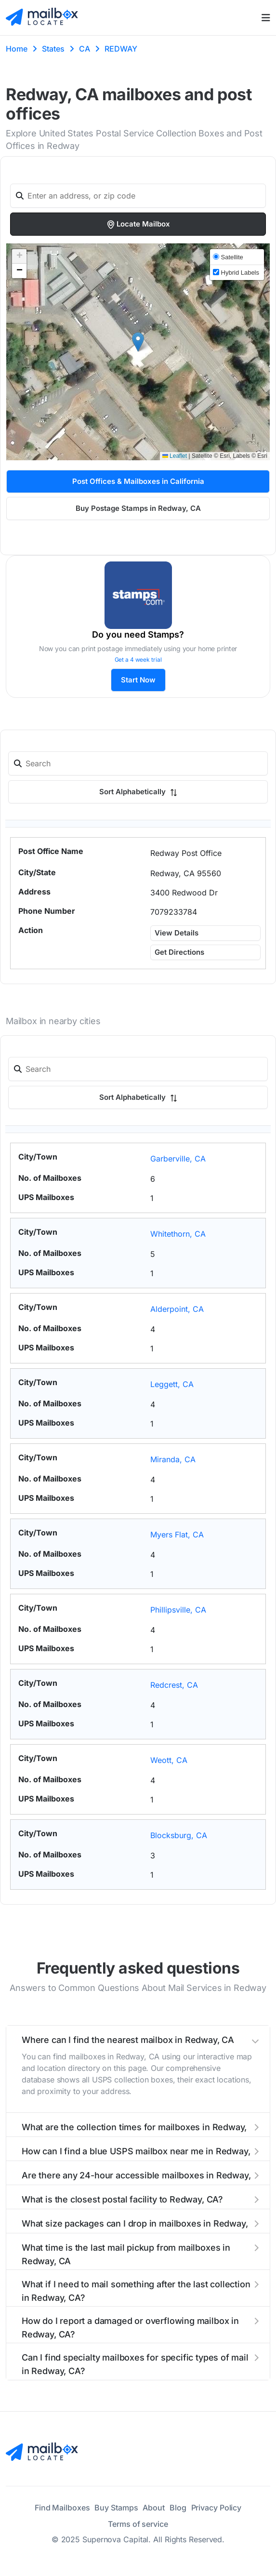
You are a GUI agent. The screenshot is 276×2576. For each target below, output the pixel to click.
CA (84, 48)
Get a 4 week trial (138, 659)
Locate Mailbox (138, 224)
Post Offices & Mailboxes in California (138, 481)
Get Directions (179, 952)
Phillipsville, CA (178, 1610)
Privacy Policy (216, 2507)
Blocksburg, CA (178, 1835)
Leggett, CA (172, 1384)
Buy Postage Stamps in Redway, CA (138, 508)
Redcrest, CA (174, 1685)
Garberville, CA (178, 1158)
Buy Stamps (116, 2507)
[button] (138, 342)
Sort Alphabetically (138, 791)
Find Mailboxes (62, 2507)
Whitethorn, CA (178, 1234)
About (154, 2507)
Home (16, 48)
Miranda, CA (173, 1459)
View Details (176, 932)
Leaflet (174, 456)
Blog (178, 2507)
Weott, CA (168, 1760)
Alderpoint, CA (177, 1309)
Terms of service (138, 2524)
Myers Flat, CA (177, 1534)
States (53, 48)
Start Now (138, 679)
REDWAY (121, 48)
